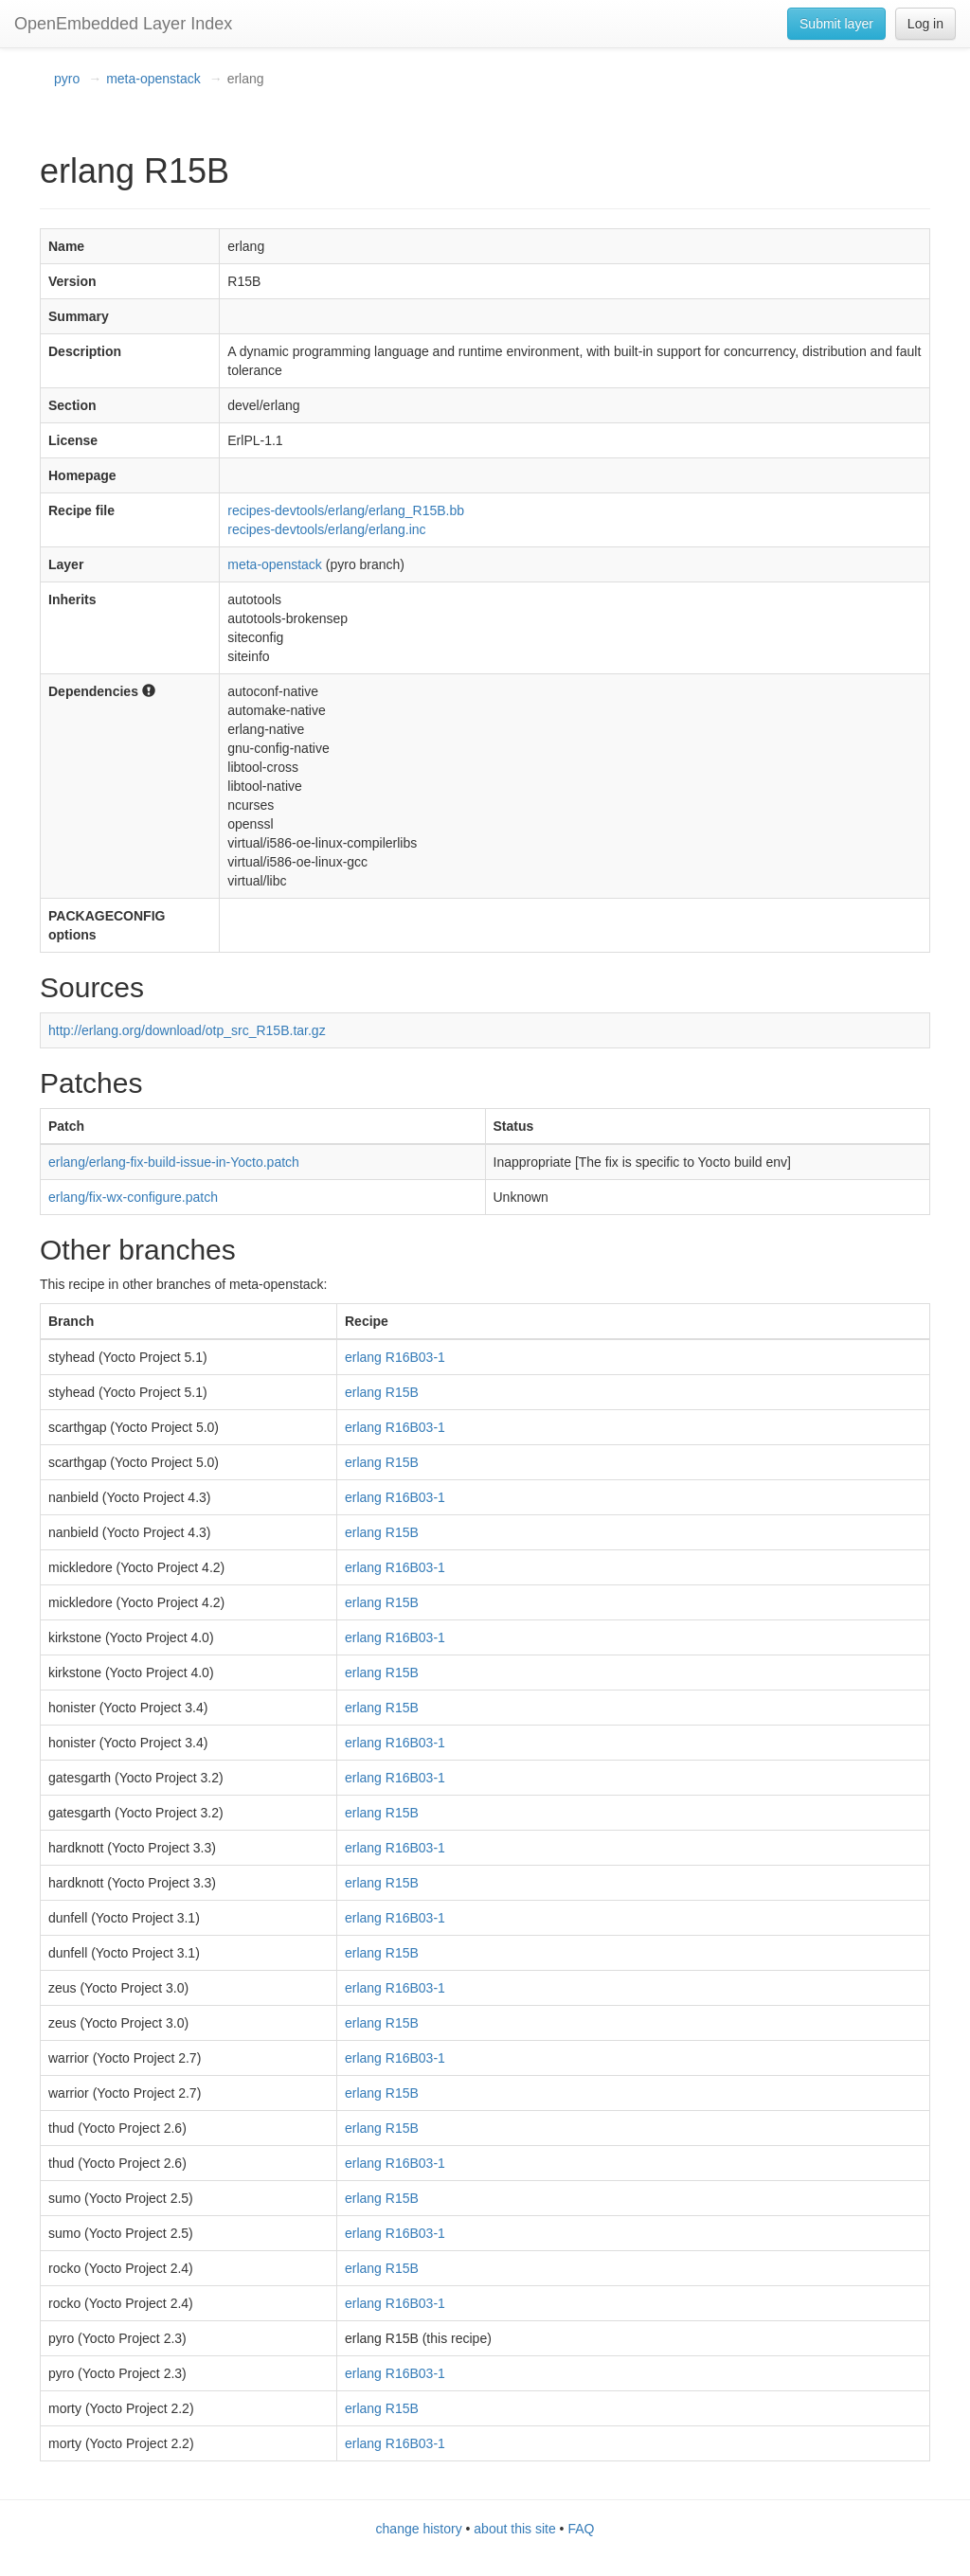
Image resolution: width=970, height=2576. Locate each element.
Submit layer (836, 23)
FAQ (580, 2528)
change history (419, 2528)
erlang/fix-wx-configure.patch (133, 1197)
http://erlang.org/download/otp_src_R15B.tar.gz (187, 1030)
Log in (925, 23)
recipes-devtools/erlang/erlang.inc (326, 529)
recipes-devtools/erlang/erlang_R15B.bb (345, 510)
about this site (514, 2528)
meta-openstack (153, 78)
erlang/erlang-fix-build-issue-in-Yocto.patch (173, 1162)
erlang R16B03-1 (395, 1357)
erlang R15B (382, 1392)
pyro (67, 78)
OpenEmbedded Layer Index (123, 23)
